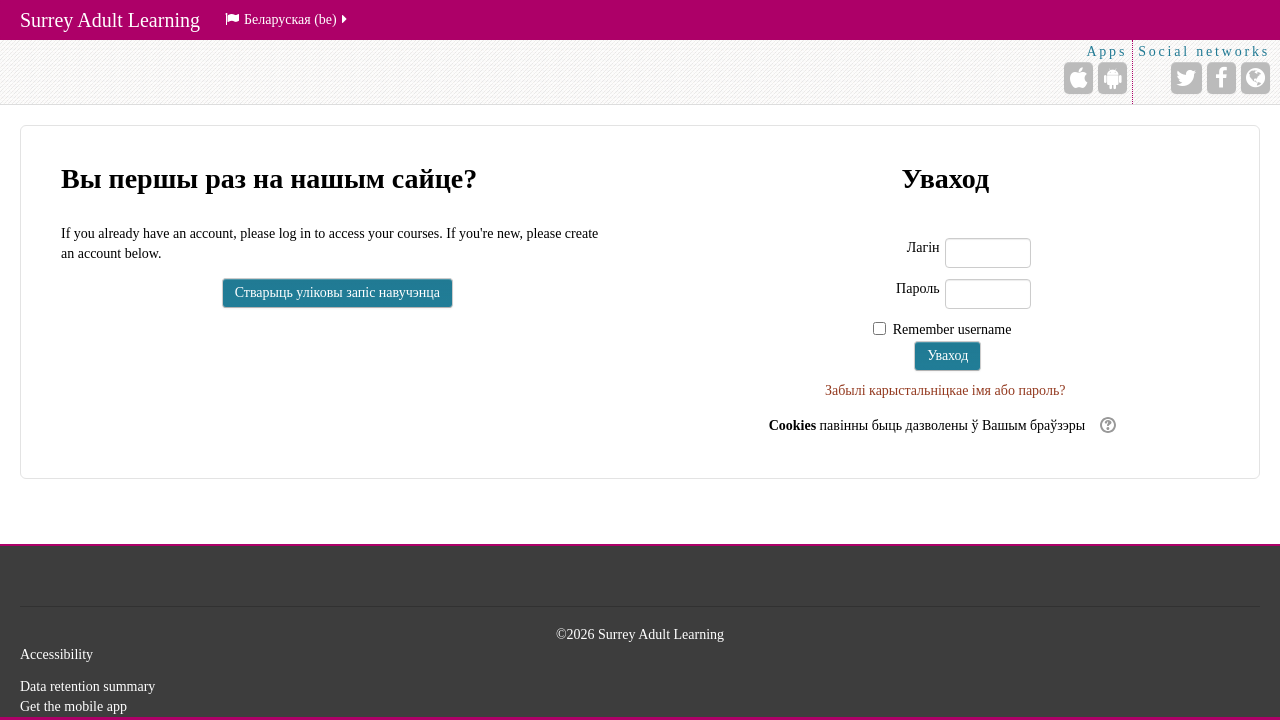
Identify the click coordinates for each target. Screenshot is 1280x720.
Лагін (923, 247)
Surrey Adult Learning (110, 20)
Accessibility (56, 654)
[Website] (1255, 78)
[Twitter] (1186, 78)
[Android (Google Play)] (1112, 78)
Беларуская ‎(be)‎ (287, 19)
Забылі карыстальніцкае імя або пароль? (945, 390)
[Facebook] (1221, 78)
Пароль (918, 288)
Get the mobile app (73, 706)
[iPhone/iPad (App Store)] (1078, 78)
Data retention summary (87, 686)
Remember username (952, 329)
